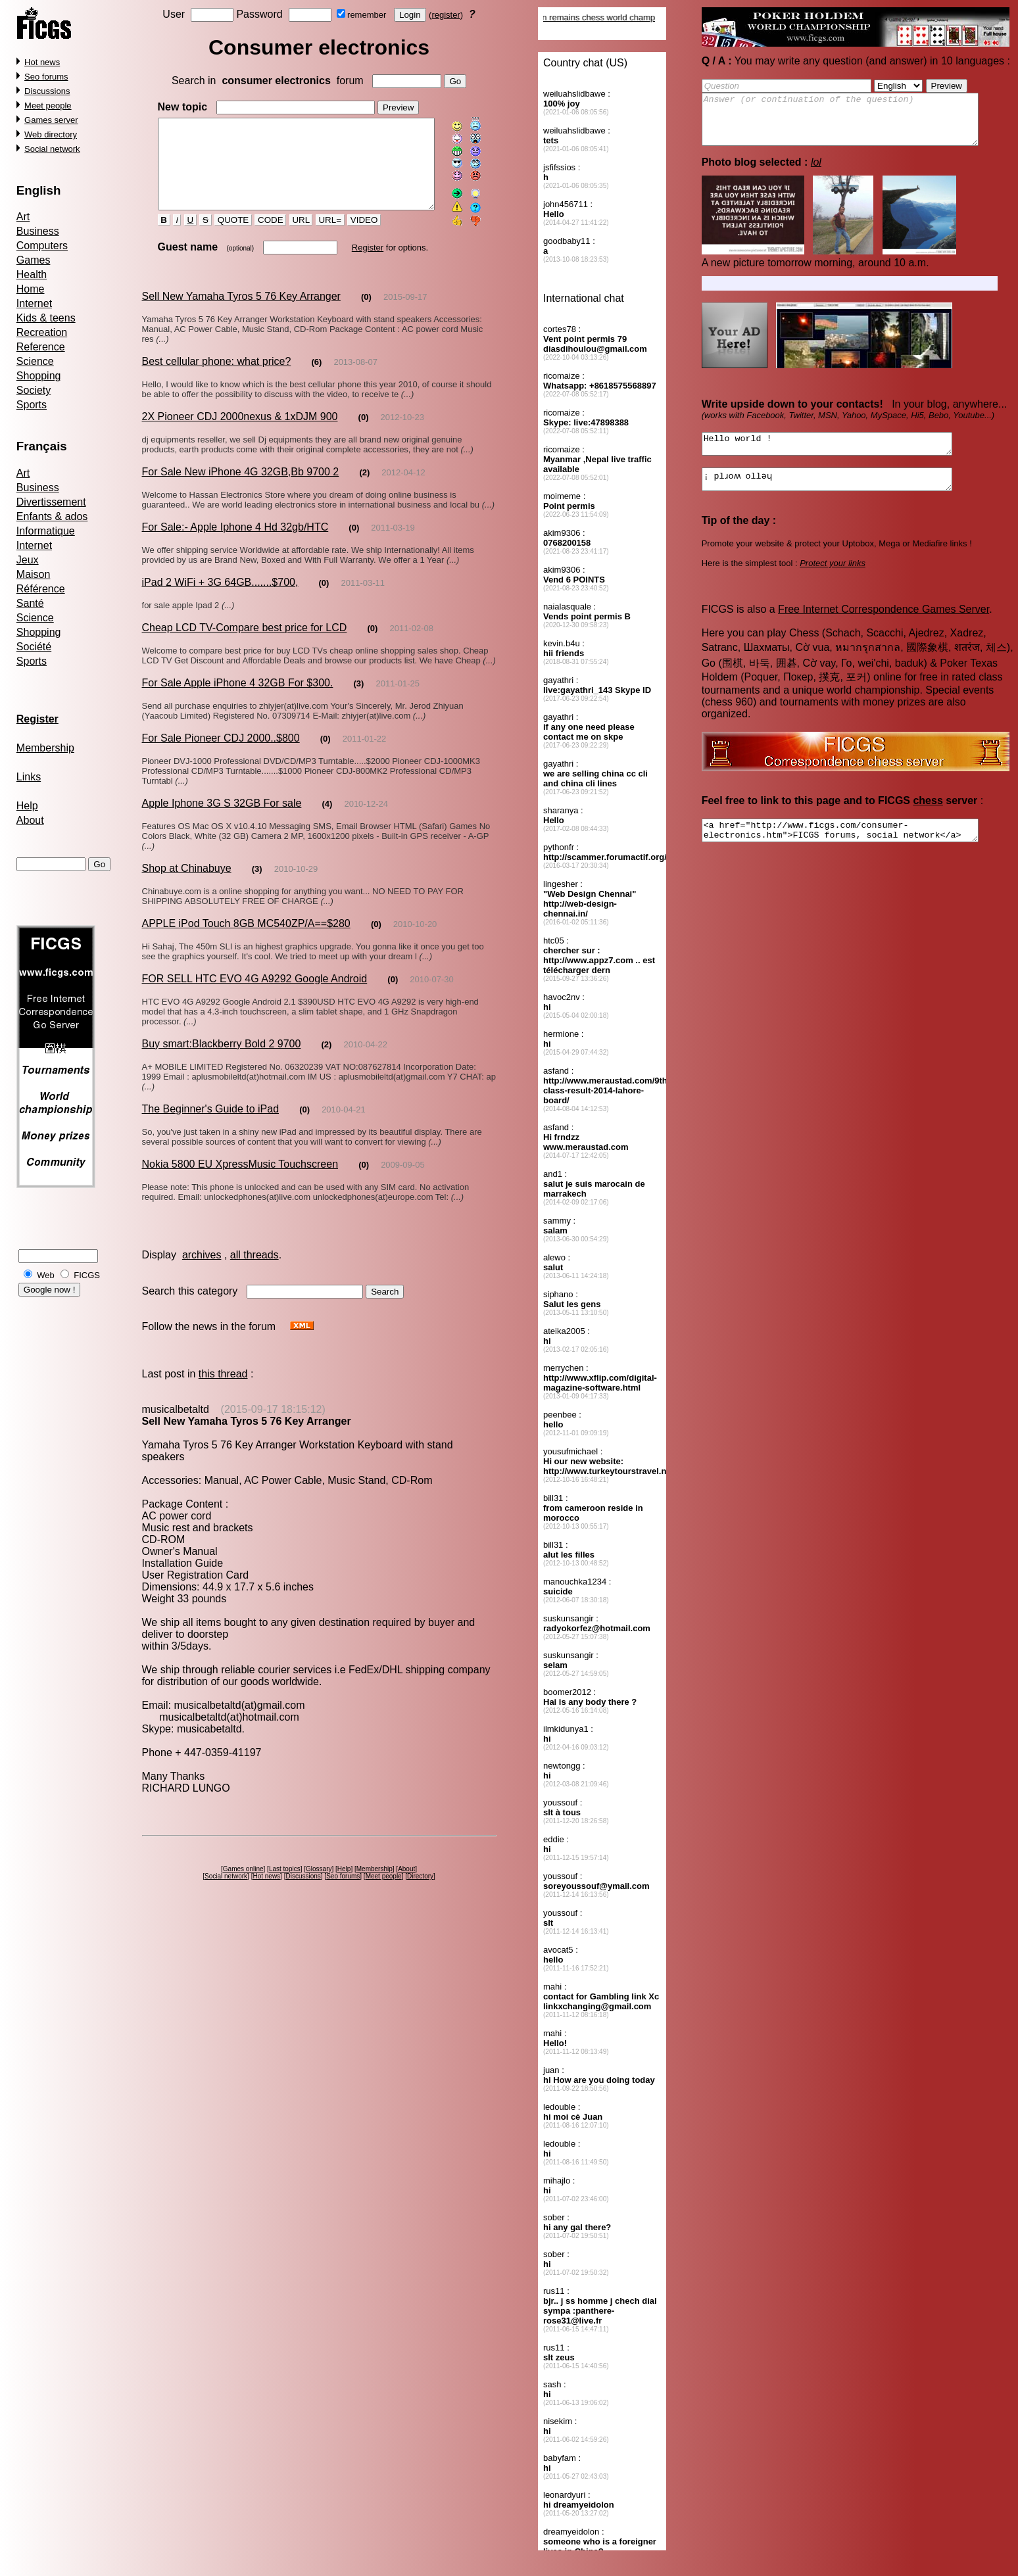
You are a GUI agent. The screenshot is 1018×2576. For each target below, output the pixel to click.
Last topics (287, 1863)
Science (35, 361)
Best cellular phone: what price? (216, 377)
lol (816, 172)
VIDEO (353, 237)
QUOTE (222, 237)
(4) (327, 820)
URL (289, 237)
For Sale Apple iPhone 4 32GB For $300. (237, 699)
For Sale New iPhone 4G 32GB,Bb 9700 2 (240, 488)
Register (356, 264)
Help (27, 805)
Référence (40, 588)
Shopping (38, 375)
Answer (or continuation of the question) (856, 124)
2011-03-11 (363, 599)
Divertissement (51, 502)
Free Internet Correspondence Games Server (883, 626)
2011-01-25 (398, 700)
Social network (52, 149)
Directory (423, 1870)
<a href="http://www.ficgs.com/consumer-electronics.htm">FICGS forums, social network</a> (856, 850)
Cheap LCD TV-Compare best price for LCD (244, 644)
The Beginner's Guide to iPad (210, 1115)
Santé (30, 603)
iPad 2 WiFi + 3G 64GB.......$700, (219, 598)
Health (31, 274)
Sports (31, 404)
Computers (42, 245)
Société (33, 646)
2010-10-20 (415, 940)
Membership (45, 747)
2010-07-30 (432, 996)
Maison (33, 574)
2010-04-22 (365, 1061)
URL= (318, 237)
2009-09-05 (403, 1171)
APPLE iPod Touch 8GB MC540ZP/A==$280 (245, 939)
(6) (316, 378)
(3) (358, 700)
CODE (259, 237)
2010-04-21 (344, 1116)
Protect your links (833, 581)
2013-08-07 (355, 378)
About (30, 820)
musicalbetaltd (174, 1415)
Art (23, 216)
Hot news (42, 62)
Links (28, 776)
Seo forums (46, 77)
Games (33, 260)
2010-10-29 (296, 885)
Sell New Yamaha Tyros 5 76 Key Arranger (240, 312)
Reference (40, 346)
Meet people (48, 105)
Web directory (50, 134)
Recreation (41, 332)
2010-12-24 (366, 820)
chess (928, 818)
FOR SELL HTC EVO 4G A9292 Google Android (254, 995)
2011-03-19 (393, 544)
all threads (254, 1261)
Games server (51, 120)
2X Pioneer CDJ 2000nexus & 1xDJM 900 (239, 433)
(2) (364, 489)
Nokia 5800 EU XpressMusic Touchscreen (239, 1170)
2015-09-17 (405, 313)
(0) (366, 313)
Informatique (45, 531)
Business (37, 231)
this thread (223, 1380)
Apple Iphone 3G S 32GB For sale (221, 819)
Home (30, 289)
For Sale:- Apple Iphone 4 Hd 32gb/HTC (234, 543)
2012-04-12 (403, 489)
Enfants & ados (52, 516)
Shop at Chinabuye (186, 884)
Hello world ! (842, 455)
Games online (245, 1863)
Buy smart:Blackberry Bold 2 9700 (221, 1060)
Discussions (47, 91)
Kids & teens (46, 317)
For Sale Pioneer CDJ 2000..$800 (220, 754)
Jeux (27, 559)
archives (202, 1261)
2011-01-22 (365, 755)
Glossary (321, 1863)
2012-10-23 (402, 434)
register (448, 15)
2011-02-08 (411, 645)
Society (33, 390)
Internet (34, 303)
